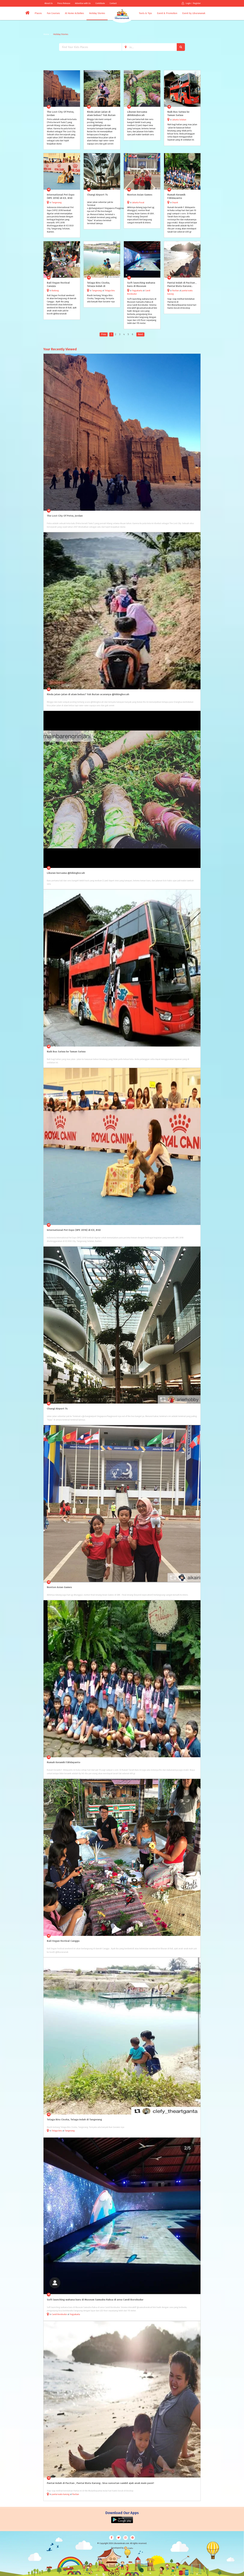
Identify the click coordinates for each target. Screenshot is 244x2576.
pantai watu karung (60, 2494)
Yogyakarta (137, 290)
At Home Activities (74, 13)
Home (46, 34)
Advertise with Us (83, 3)
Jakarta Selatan (179, 120)
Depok (175, 202)
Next (140, 334)
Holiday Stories (97, 13)
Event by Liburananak (193, 13)
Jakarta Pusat (138, 202)
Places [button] (38, 13)
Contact (113, 3)
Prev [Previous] (103, 334)
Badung (55, 290)
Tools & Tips (145, 13)
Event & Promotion (167, 13)
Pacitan (175, 290)
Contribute (100, 3)
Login (186, 3)
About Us (49, 3)
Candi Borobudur (59, 2314)
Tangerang (57, 202)
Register (197, 3)
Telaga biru (110, 290)
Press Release (63, 3)
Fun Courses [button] (53, 13)
